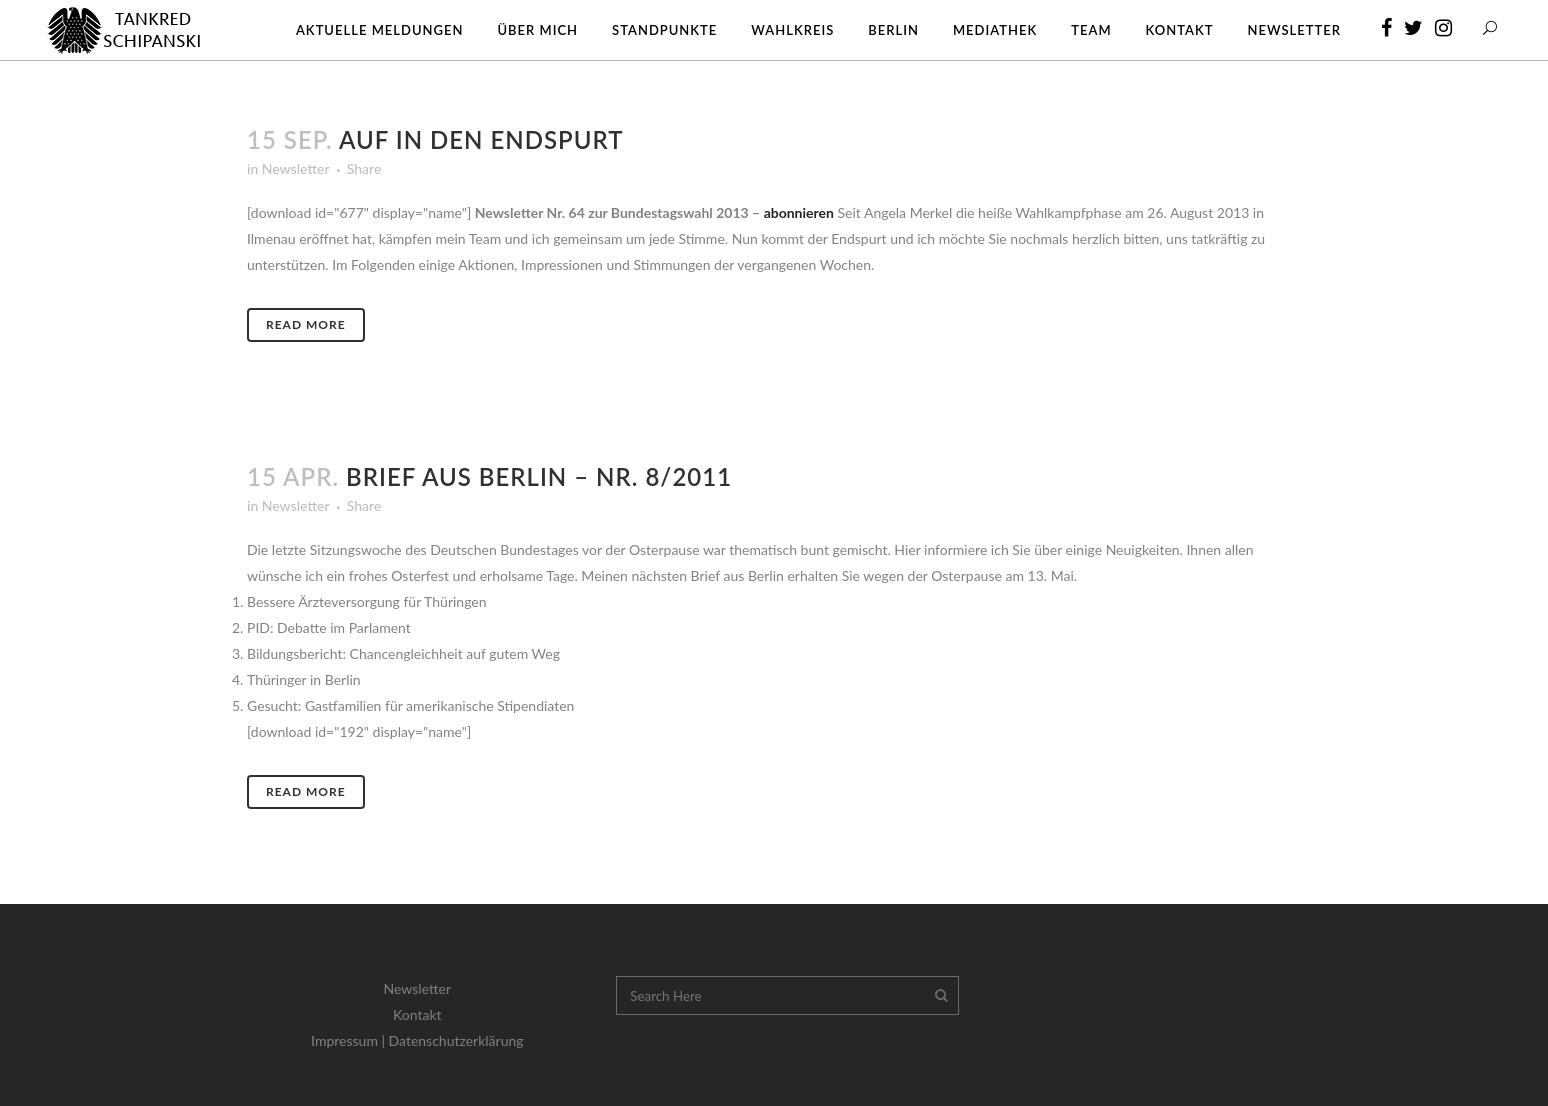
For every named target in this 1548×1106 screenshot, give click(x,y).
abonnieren (799, 212)
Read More (306, 324)
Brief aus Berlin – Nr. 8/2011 (539, 476)
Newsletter (295, 168)
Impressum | (350, 1040)
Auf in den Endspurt (481, 139)
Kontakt (417, 1014)
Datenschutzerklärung (456, 1040)
